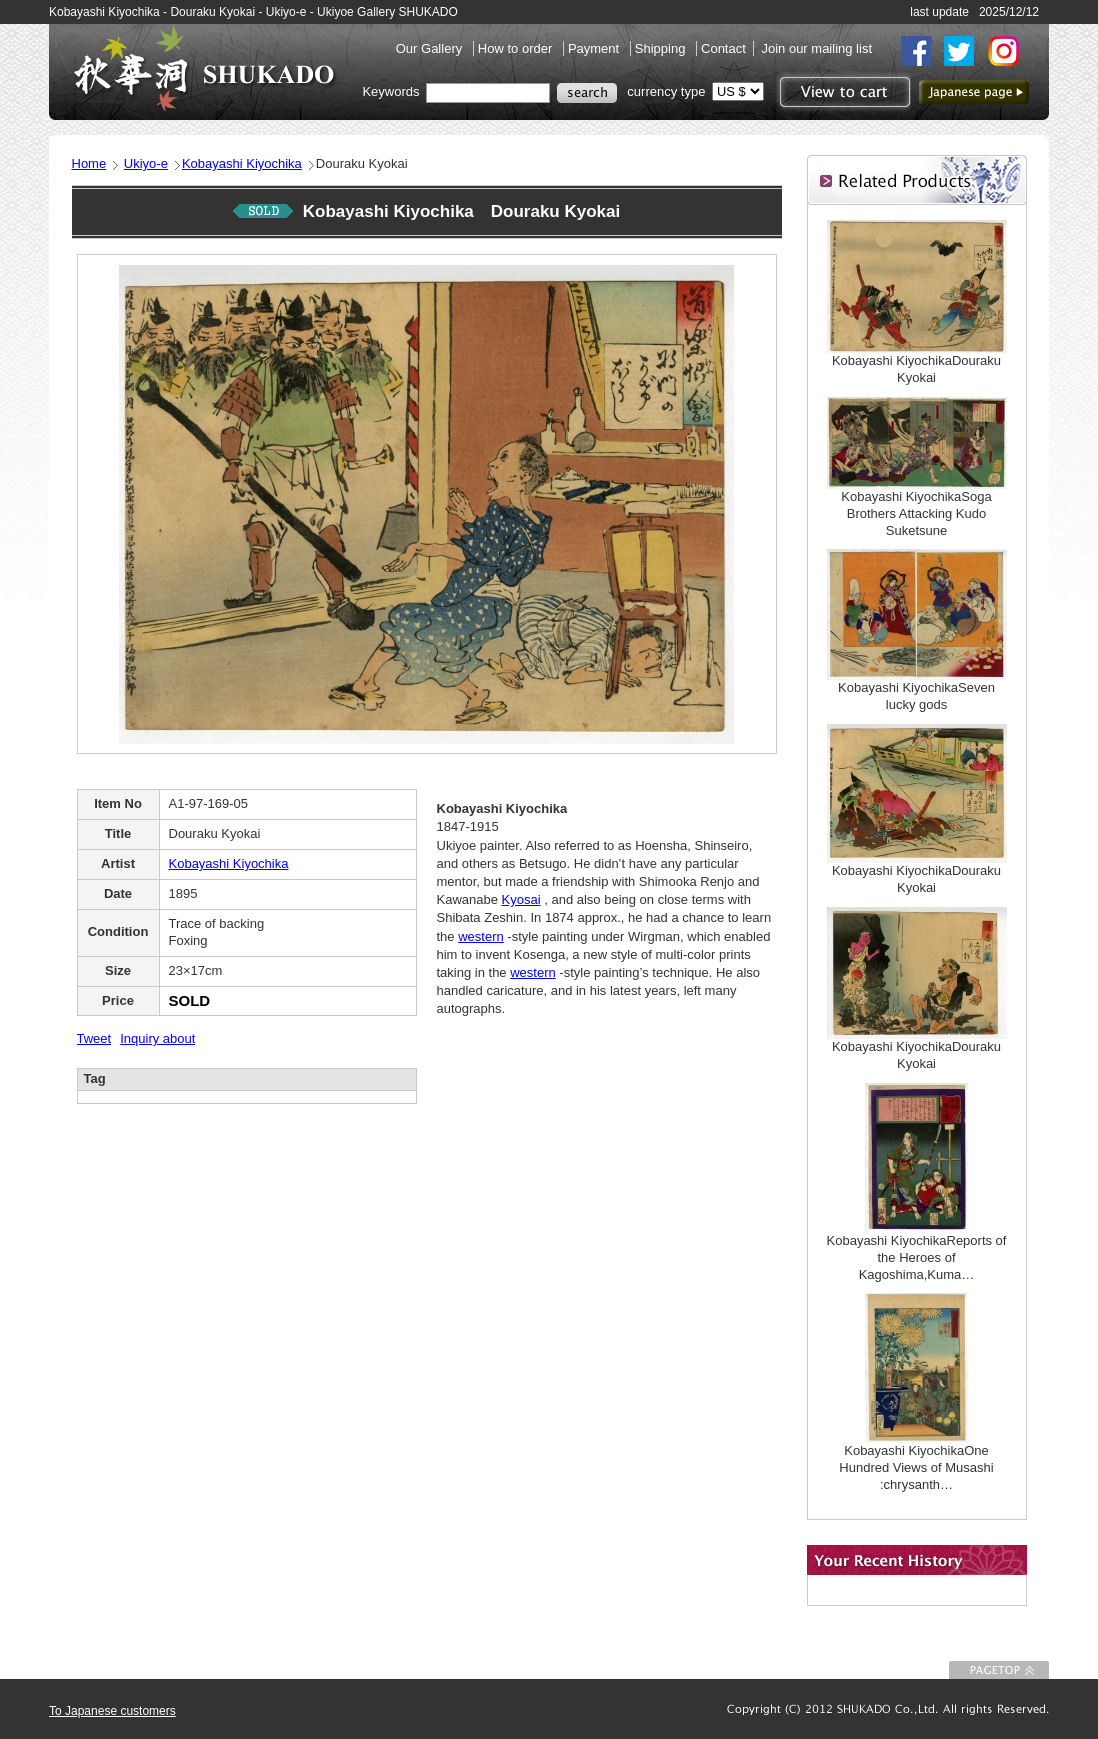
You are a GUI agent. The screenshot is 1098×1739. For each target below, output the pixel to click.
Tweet (94, 1038)
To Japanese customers (112, 1711)
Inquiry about (157, 1038)
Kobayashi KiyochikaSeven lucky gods (916, 696)
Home (89, 163)
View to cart (842, 92)
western (481, 936)
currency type (666, 91)
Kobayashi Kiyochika (242, 163)
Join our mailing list (816, 48)
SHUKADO (204, 68)
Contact (723, 48)
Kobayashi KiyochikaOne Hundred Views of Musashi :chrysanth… (916, 1467)
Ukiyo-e (146, 163)
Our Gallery (431, 48)
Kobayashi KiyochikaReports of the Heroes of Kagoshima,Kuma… (917, 1257)
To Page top (999, 1670)
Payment (595, 48)
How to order (517, 48)
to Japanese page (974, 92)
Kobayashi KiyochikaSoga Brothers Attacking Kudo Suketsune (916, 513)
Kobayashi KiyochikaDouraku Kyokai (916, 369)
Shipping (662, 48)
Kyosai (521, 899)
